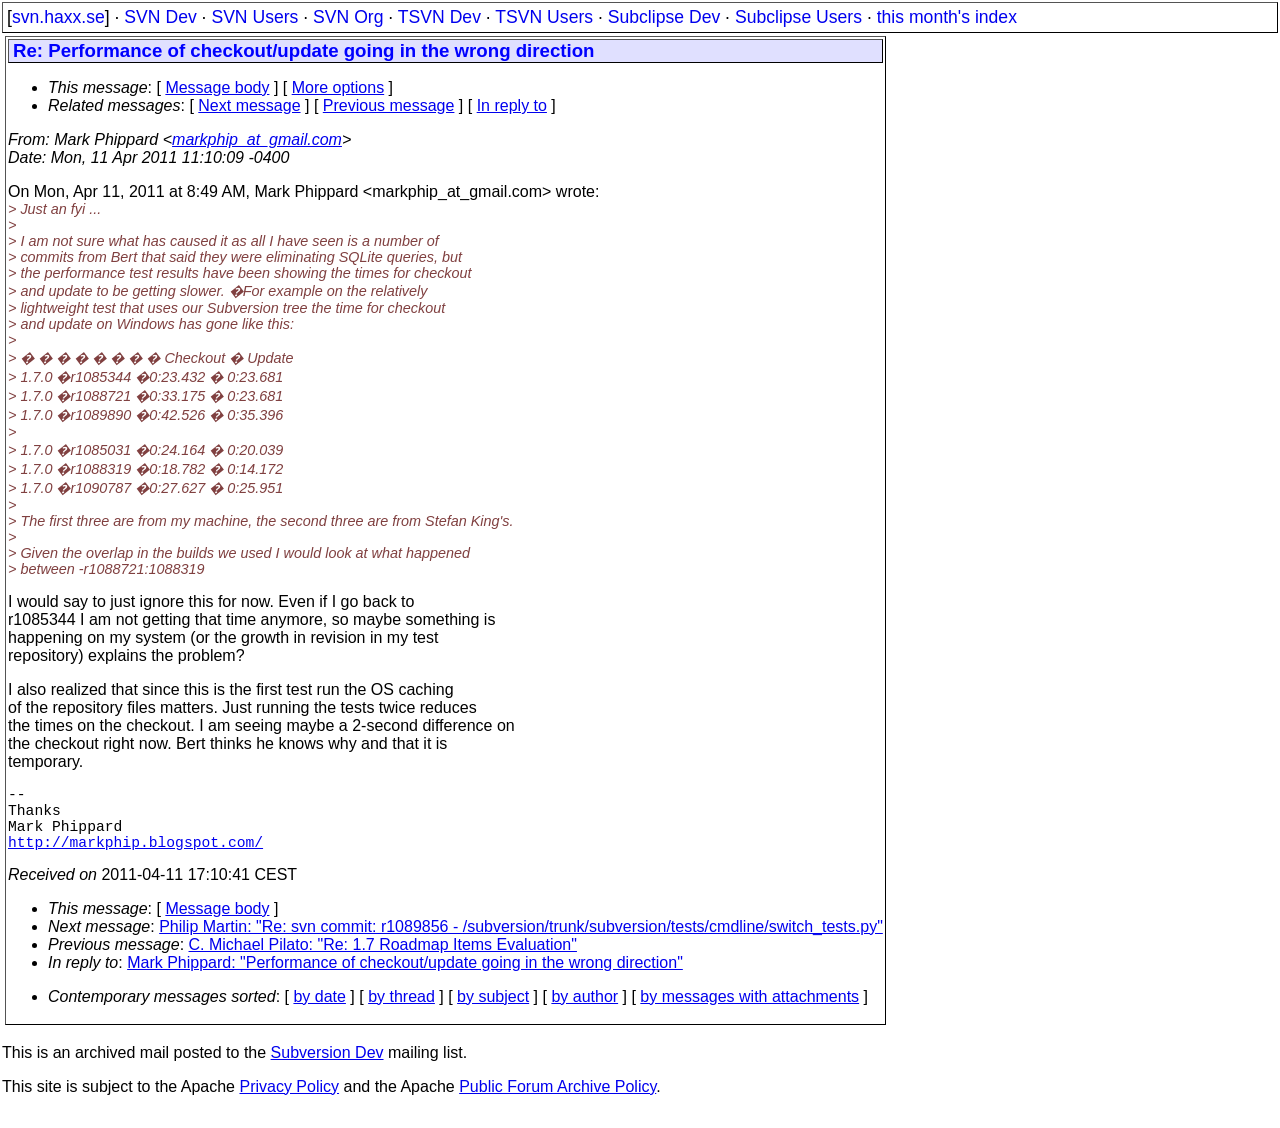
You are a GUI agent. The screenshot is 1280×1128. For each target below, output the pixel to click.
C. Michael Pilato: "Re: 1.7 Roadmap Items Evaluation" (383, 960)
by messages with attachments (749, 1012)
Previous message (389, 105)
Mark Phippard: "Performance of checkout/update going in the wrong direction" (405, 978)
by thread (401, 1012)
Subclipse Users (798, 17)
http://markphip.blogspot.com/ (135, 857)
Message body (217, 87)
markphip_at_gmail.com (257, 139)
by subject (493, 1012)
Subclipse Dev (664, 17)
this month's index (947, 17)
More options (338, 87)
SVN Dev (160, 17)
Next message (249, 105)
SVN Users (254, 17)
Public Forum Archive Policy (557, 1102)
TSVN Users (544, 17)
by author (584, 1012)
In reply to (512, 105)
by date (319, 1012)
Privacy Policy (289, 1102)
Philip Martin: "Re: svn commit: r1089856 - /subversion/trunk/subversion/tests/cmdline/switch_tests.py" (521, 942)
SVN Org (348, 17)
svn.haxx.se (58, 17)
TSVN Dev (439, 17)
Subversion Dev (327, 1068)
